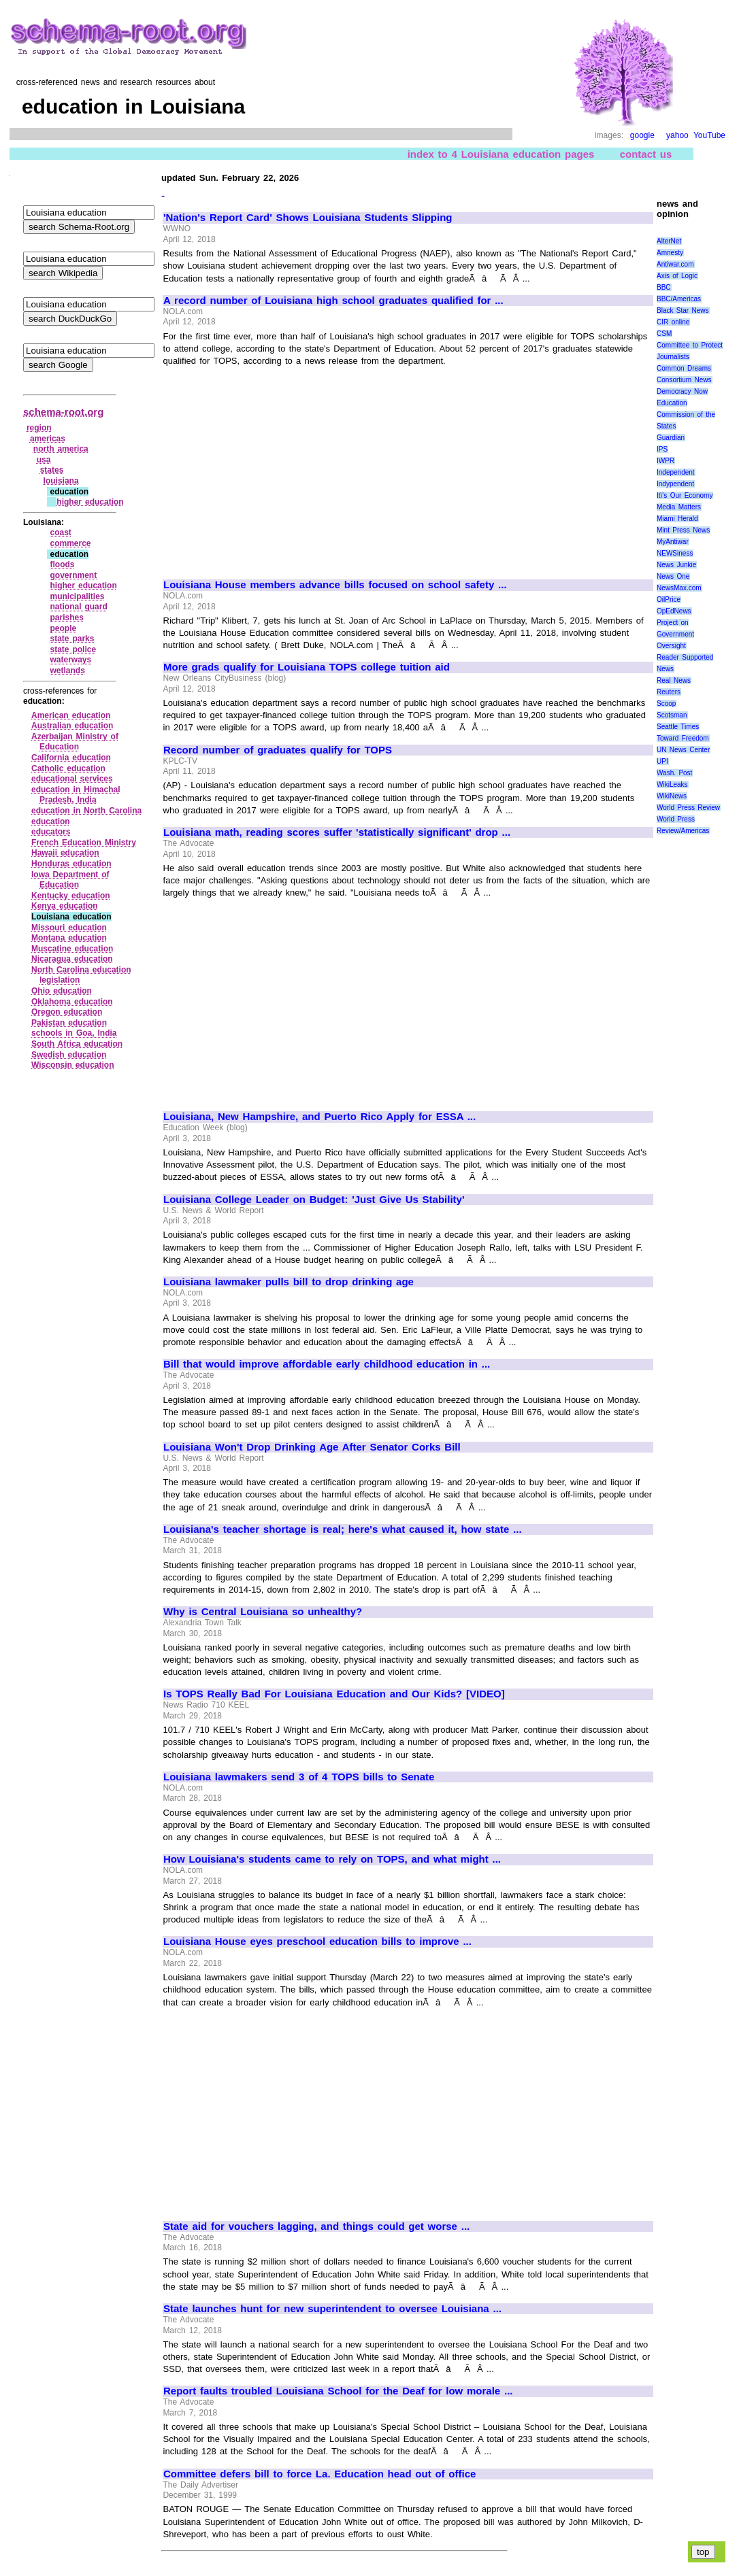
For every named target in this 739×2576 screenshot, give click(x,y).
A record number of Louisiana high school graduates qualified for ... (333, 300)
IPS (662, 449)
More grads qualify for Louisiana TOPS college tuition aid (306, 667)
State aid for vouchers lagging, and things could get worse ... (316, 2226)
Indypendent (675, 484)
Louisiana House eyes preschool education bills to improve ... (317, 1941)
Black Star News (683, 310)
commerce (70, 543)
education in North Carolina (86, 810)
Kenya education (64, 906)
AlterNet (669, 241)
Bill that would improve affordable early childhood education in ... (326, 1364)
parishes (66, 617)
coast (60, 532)
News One (673, 576)
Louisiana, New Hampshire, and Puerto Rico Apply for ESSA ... (319, 1116)
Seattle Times (678, 726)
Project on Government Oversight (675, 634)
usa (44, 459)
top (703, 2552)
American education (70, 715)
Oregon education (66, 1012)
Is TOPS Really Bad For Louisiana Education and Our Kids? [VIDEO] (334, 1694)
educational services (72, 778)
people (63, 628)
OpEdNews (674, 611)
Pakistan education (69, 1023)
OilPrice (668, 599)
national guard (78, 606)
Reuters (668, 692)
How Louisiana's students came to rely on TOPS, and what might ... (332, 1859)
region (39, 428)
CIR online (673, 322)
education (50, 821)
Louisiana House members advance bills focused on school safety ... (335, 584)
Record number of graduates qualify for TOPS (277, 750)
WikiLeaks (672, 784)
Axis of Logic (677, 275)
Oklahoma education (72, 1001)
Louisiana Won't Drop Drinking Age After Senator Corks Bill (312, 1447)
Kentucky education (70, 895)
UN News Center (683, 749)
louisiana (61, 481)
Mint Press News (683, 530)
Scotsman (672, 715)
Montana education (69, 938)
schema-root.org (63, 412)
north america (60, 449)
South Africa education (76, 1044)
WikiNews (672, 796)
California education (71, 757)
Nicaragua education (72, 959)
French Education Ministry (83, 842)
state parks (72, 638)
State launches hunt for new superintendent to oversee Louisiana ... (332, 2308)
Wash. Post (674, 773)
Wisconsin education (72, 1065)
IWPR (665, 460)
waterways (70, 659)
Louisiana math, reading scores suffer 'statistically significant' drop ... (336, 832)
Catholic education (68, 768)
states (52, 470)
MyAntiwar (673, 541)
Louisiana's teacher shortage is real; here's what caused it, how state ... (342, 1529)
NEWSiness (675, 553)
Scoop (666, 703)
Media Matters (679, 507)
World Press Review (688, 807)
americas (47, 438)
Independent (676, 472)
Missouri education (69, 927)
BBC (664, 287)
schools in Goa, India (74, 1033)
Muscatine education (72, 948)
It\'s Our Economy (684, 495)
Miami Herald (677, 518)
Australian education (72, 725)
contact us (646, 154)
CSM (664, 333)
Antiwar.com (675, 264)
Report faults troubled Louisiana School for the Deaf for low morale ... (337, 2391)
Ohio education (61, 991)
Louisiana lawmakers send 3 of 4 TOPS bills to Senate (298, 1777)
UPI (662, 761)
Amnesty (670, 252)
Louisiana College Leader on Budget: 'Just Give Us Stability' (314, 1199)
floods (62, 564)
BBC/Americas (679, 299)
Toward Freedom (683, 738)
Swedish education (68, 1055)
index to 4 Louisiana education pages (501, 154)
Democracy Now (682, 391)
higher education (89, 502)
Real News (674, 680)
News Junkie (676, 565)
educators (50, 831)
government (73, 575)
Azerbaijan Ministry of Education (74, 742)
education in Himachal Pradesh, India (75, 795)
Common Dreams (684, 368)
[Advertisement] (277, 466)
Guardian (671, 437)
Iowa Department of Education (70, 880)
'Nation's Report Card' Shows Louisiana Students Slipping (308, 217)
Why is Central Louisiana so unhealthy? (262, 1611)
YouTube (709, 135)
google (642, 135)
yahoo (677, 135)
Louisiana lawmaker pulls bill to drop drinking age (288, 1281)
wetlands (67, 670)
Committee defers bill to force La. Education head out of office (319, 2474)
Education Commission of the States (686, 414)
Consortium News (684, 380)
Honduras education (71, 863)
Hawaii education (65, 853)
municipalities (77, 596)
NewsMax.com (679, 588)
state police (73, 649)
